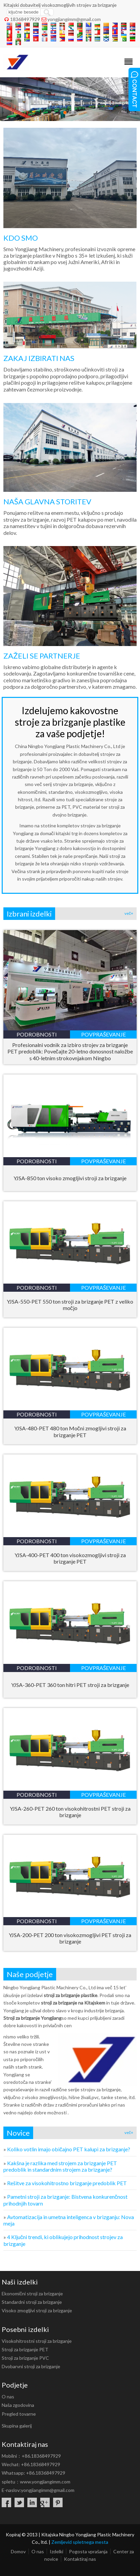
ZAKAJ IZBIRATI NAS (38, 358)
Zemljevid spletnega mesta (79, 2542)
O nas (8, 2396)
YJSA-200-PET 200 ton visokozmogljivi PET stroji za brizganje (70, 1938)
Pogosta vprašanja (88, 2551)
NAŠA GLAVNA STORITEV (47, 501)
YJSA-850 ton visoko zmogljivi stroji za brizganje (70, 1178)
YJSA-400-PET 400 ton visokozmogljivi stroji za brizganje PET (70, 1558)
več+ (128, 913)
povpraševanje (103, 1034)
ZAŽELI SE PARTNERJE (41, 655)
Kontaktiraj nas (80, 2559)
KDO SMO (20, 237)
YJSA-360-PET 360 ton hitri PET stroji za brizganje (70, 1685)
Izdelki (56, 2551)
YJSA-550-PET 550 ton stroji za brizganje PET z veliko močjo (70, 1304)
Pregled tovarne (19, 2414)
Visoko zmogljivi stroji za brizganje (37, 2310)
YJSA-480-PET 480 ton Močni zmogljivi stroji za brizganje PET (70, 1431)
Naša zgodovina (18, 2405)
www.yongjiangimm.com (45, 2481)
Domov (18, 2551)
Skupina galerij (17, 2426)
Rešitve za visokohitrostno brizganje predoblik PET (67, 2183)
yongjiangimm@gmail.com (74, 19)
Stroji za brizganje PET (25, 2349)
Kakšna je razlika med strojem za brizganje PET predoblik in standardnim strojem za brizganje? (60, 2166)
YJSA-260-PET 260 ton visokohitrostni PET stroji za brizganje (70, 1811)
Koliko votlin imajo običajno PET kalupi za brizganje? (68, 2149)
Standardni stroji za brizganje (32, 2302)
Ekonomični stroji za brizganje (32, 2293)
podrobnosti (37, 1034)
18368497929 (25, 19)
